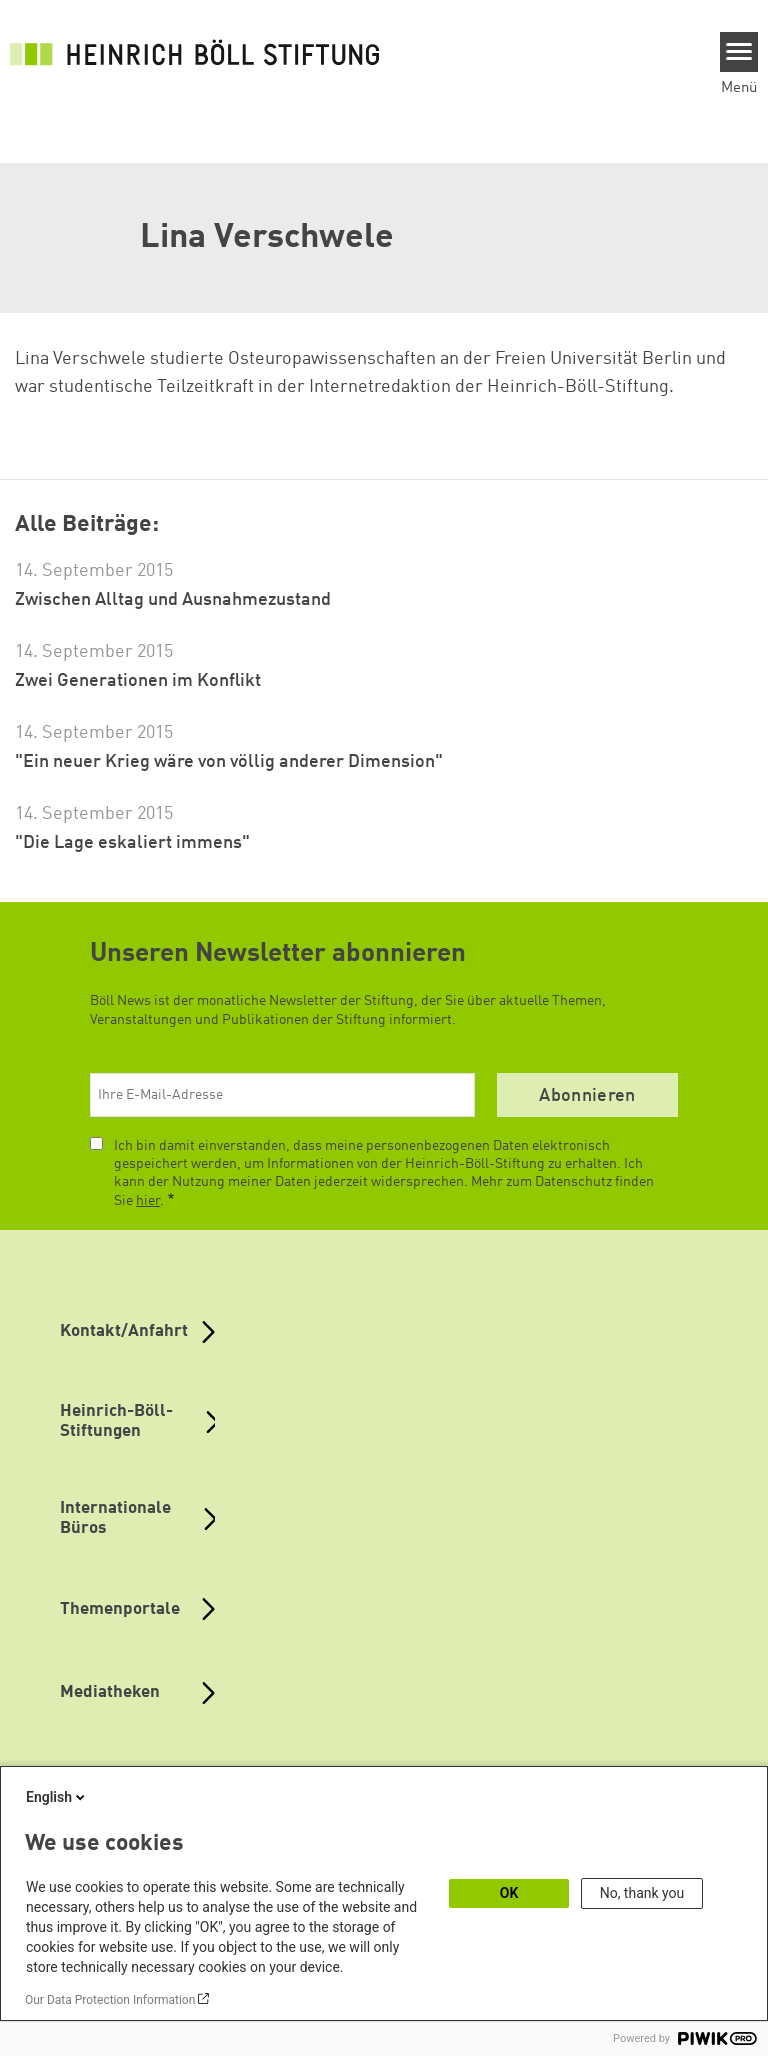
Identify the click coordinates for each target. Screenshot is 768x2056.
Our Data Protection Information (110, 2000)
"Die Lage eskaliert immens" (132, 843)
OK (509, 1893)
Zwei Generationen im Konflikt (138, 681)
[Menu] (739, 52)
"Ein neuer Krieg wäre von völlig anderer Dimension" (229, 762)
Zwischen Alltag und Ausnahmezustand (173, 600)
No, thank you (642, 1893)
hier (148, 1201)
